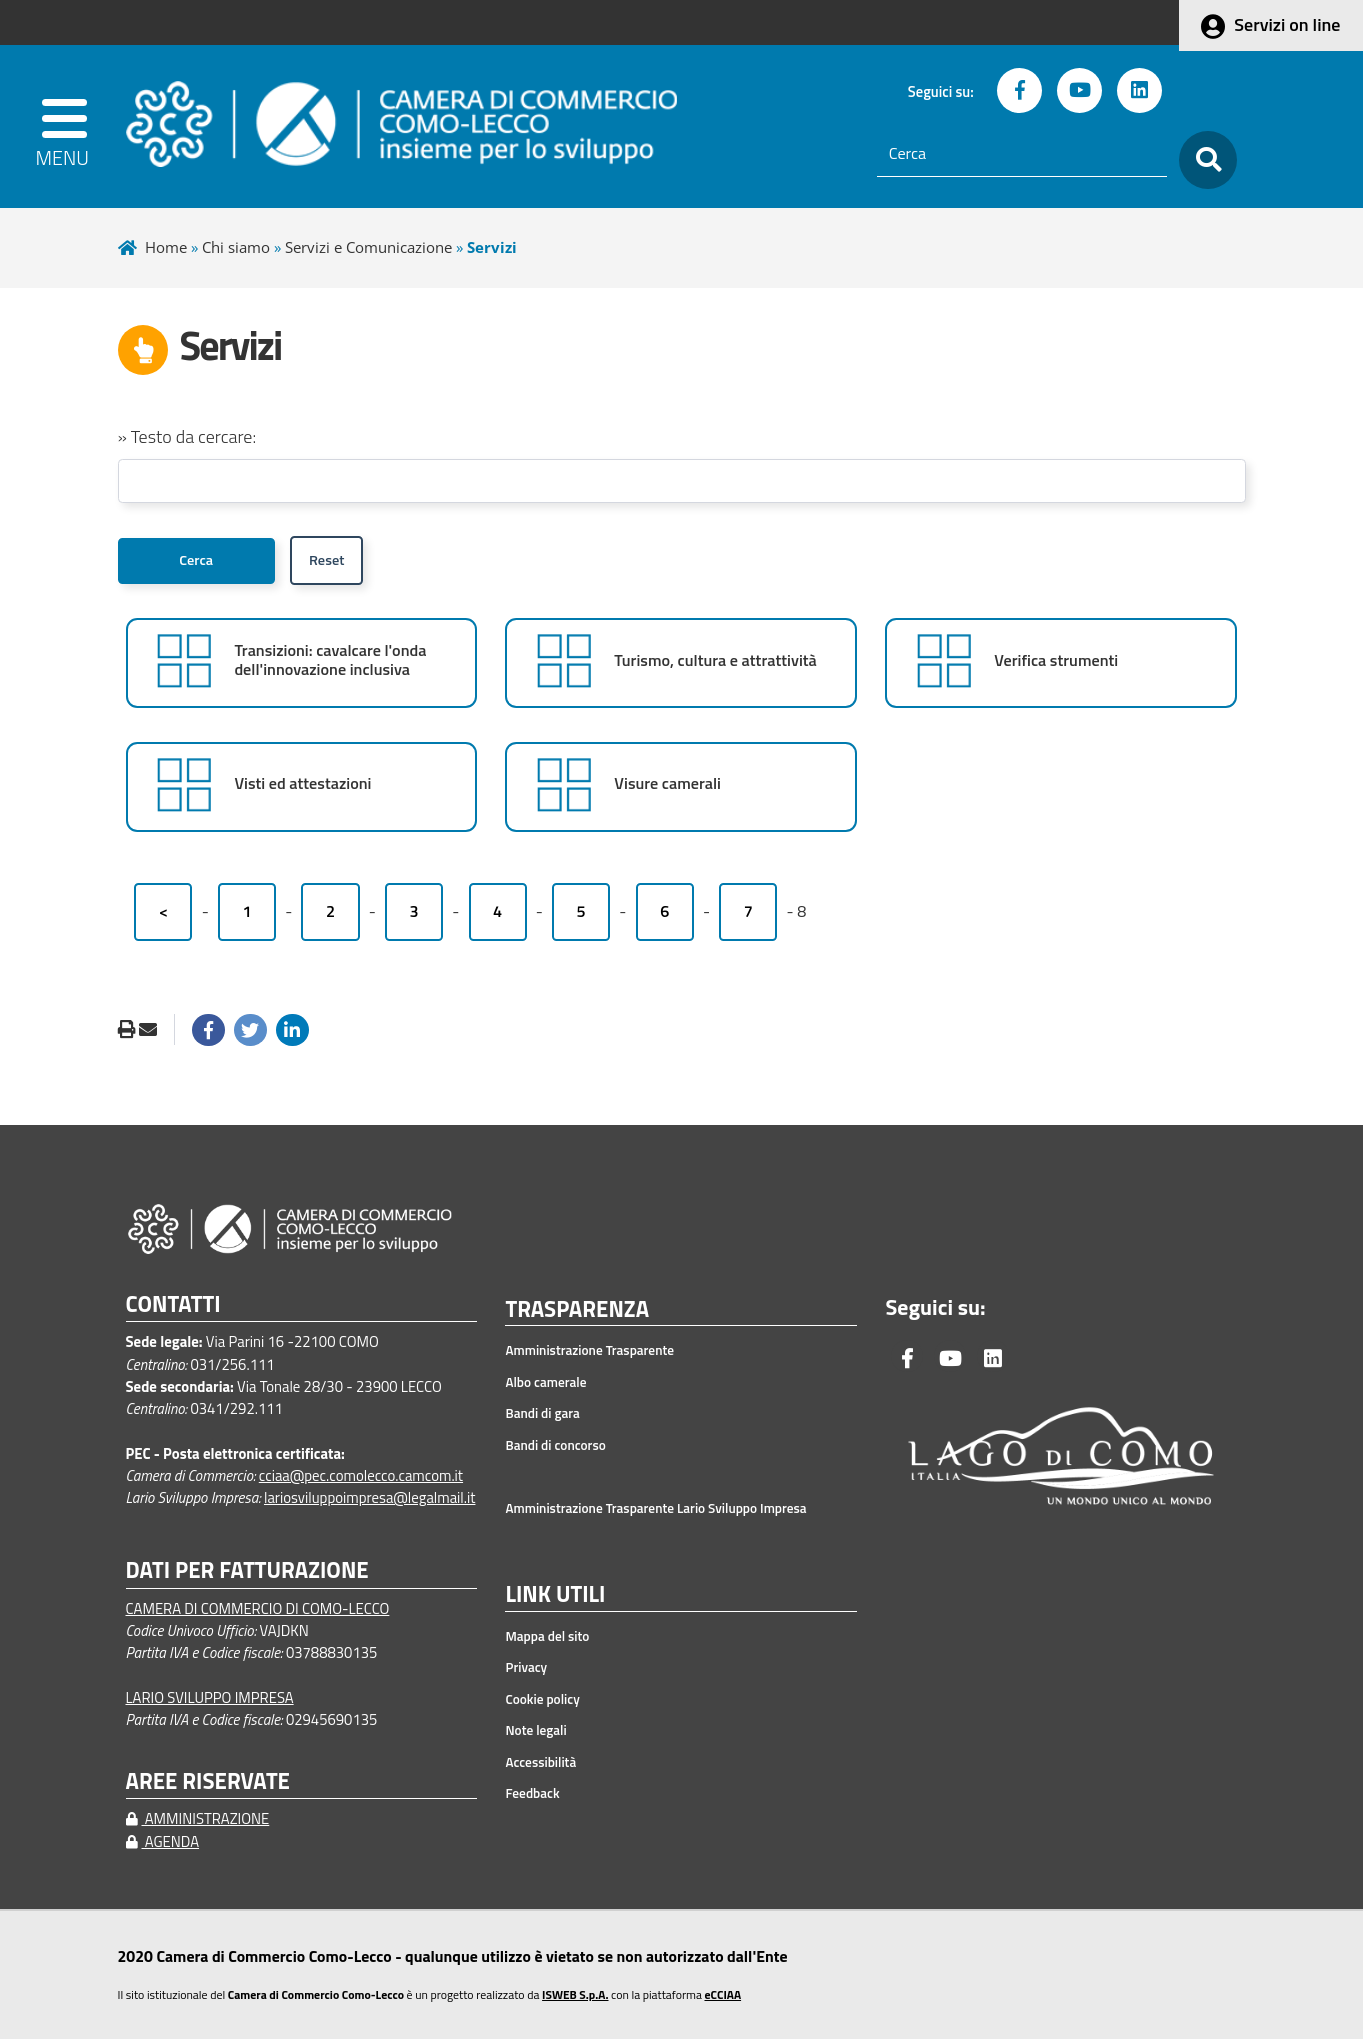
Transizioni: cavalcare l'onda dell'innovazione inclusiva (330, 662)
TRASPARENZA (577, 1312)
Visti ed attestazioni (302, 785)
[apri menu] (69, 126)
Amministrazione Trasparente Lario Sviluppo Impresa (655, 1510)
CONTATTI (173, 1306)
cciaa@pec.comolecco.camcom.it (361, 1477)
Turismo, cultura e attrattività (715, 662)
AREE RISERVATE (208, 1783)
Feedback (532, 1795)
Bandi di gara (542, 1415)
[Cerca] (1022, 154)
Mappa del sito (547, 1638)
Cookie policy (542, 1701)
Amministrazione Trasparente (589, 1352)
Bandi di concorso (555, 1447)
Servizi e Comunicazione (368, 247)
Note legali (535, 1732)
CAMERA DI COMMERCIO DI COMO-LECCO (258, 1609)
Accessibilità (540, 1764)
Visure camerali (667, 785)
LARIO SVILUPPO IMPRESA (210, 1699)
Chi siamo (236, 247)
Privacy (526, 1669)
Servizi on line (1287, 24)
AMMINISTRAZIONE (198, 1820)
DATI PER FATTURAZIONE (247, 1572)
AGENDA (163, 1842)
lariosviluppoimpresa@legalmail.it (370, 1499)
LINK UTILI (555, 1597)
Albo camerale (545, 1384)
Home (166, 247)
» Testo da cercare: (187, 436)
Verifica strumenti (1056, 662)
